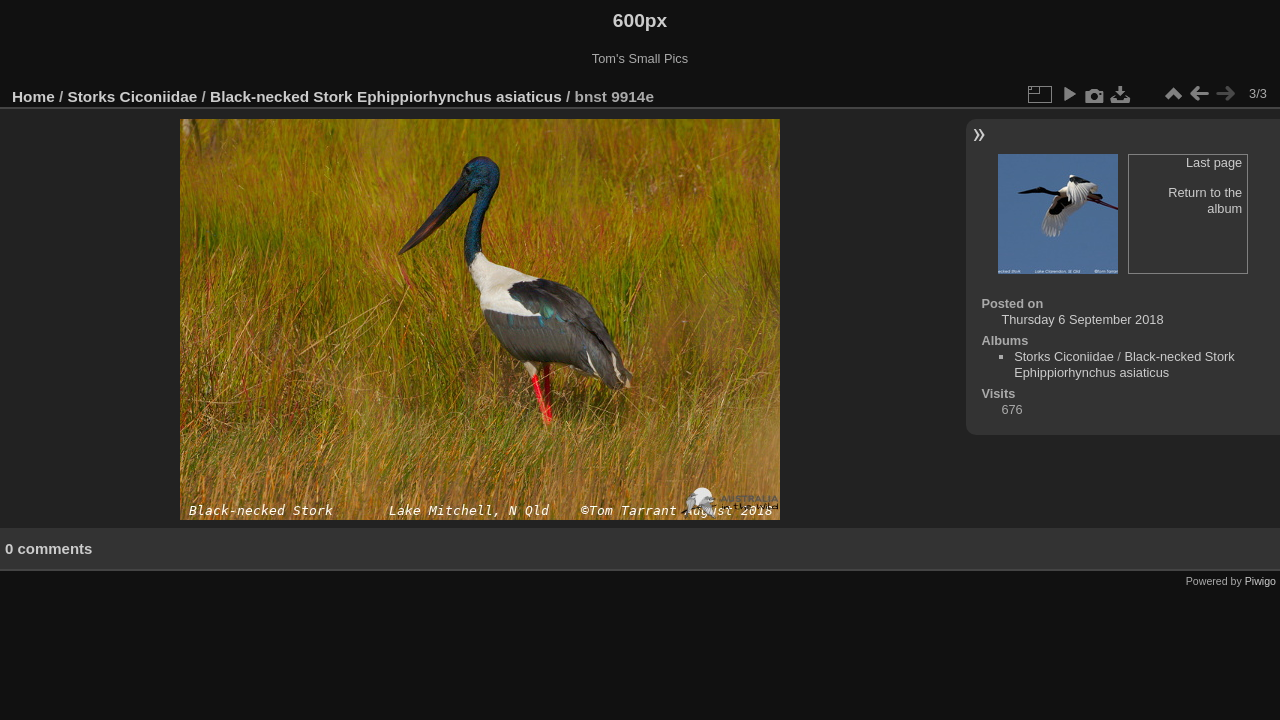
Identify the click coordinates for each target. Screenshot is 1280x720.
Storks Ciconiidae (133, 96)
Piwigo (1260, 581)
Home (33, 96)
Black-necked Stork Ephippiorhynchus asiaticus (386, 96)
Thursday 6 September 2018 (1082, 319)
